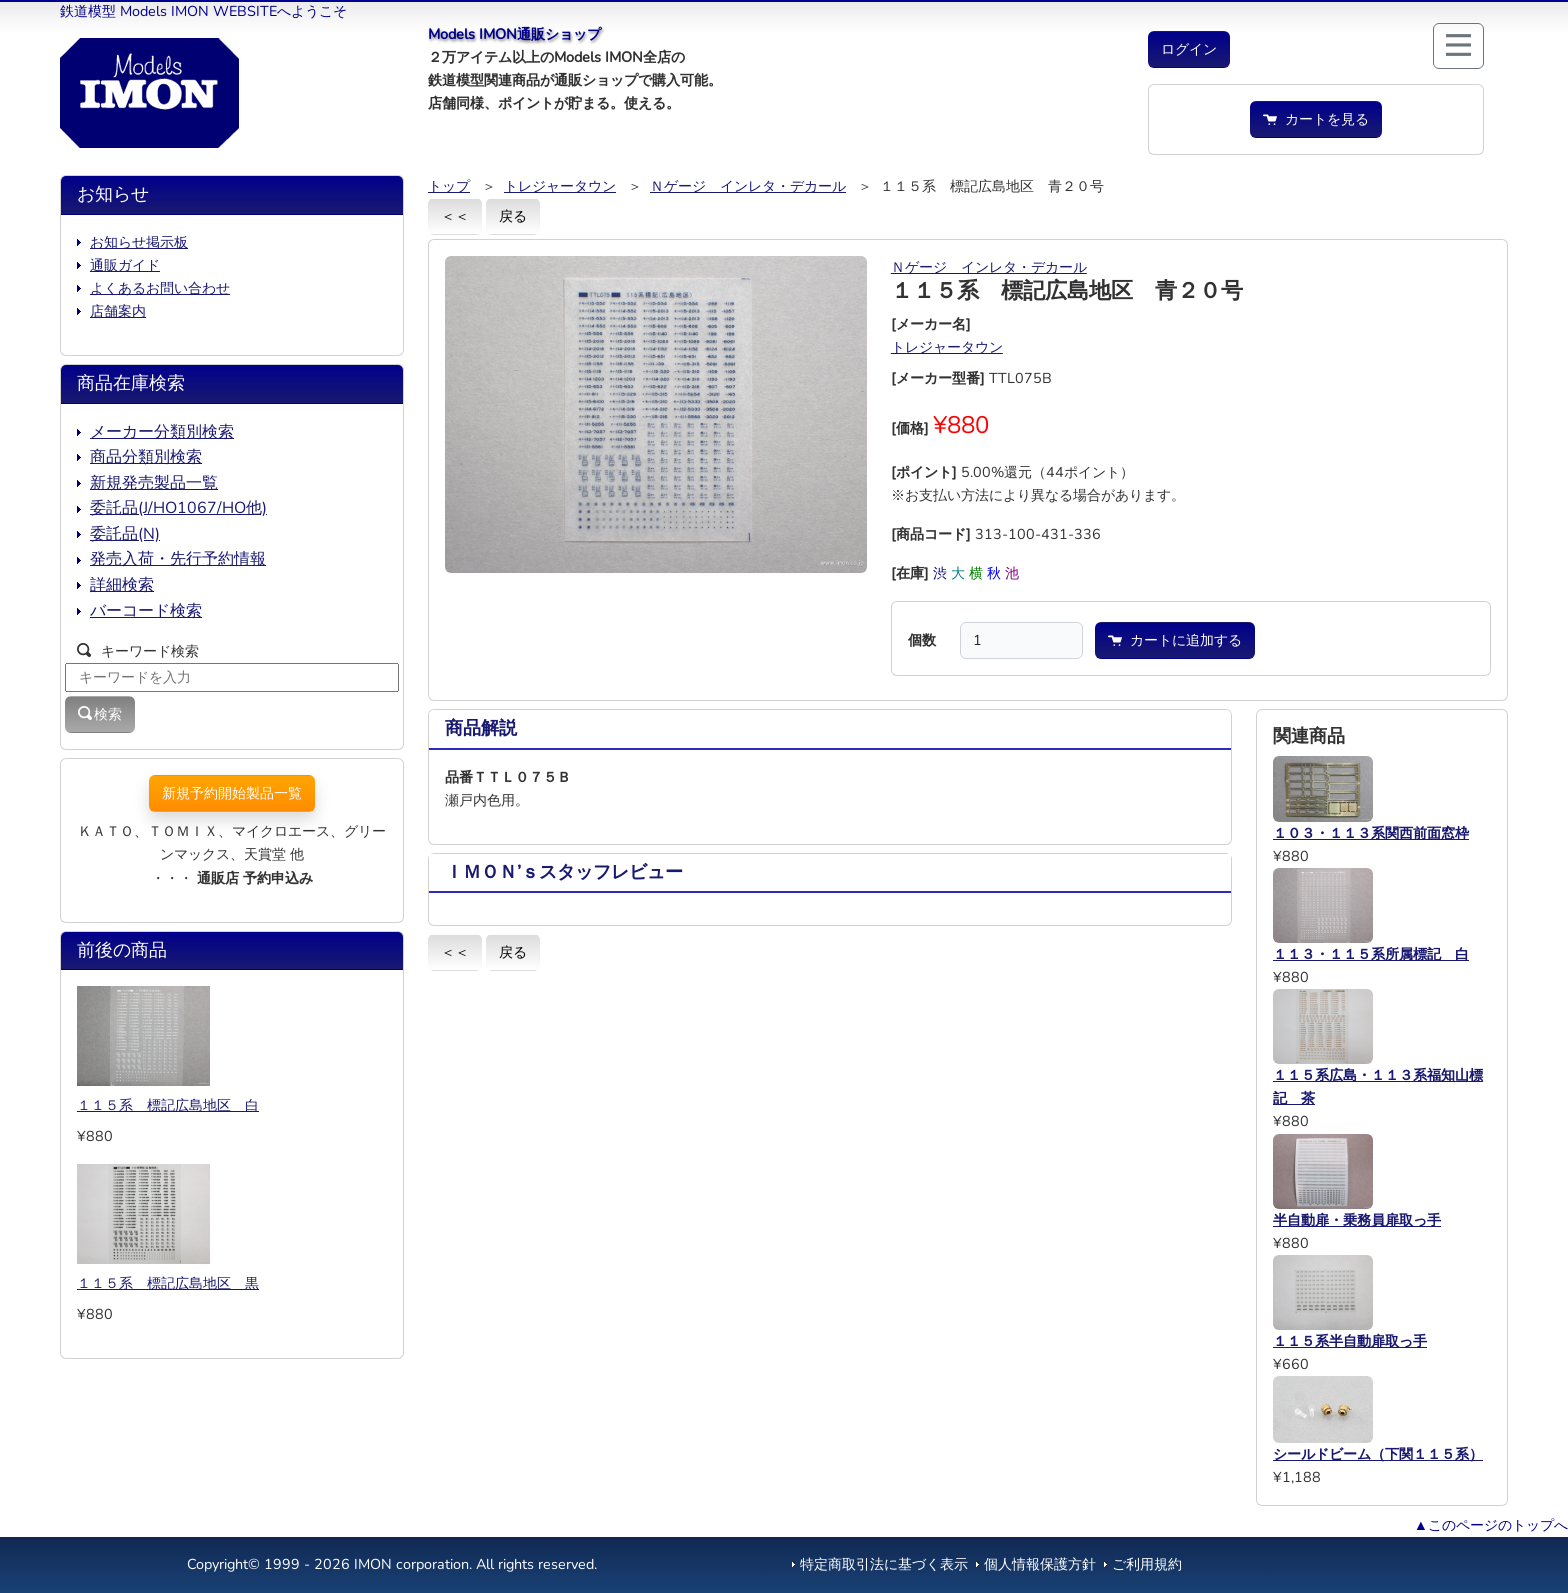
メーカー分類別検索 (162, 432)
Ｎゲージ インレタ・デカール (748, 186)
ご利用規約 (1147, 1564)
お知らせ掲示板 (139, 242)
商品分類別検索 (146, 457)
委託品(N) (125, 534)
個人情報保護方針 (1040, 1564)
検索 (100, 714)
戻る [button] (513, 216)
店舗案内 (118, 311)
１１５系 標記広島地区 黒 (168, 1283)
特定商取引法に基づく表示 (884, 1564)
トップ (449, 186)
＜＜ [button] (455, 216)
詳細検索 (122, 585)
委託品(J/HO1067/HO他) (178, 508)
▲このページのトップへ (1491, 1525)
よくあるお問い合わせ (160, 288)
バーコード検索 (146, 611)
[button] (1189, 49)
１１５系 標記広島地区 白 (168, 1105)
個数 (922, 640)
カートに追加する (1175, 640)
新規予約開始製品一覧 (232, 793)
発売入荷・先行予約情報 (178, 559)
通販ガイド (125, 265)
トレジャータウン (560, 186)
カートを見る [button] (1316, 119)
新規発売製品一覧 (154, 483)
